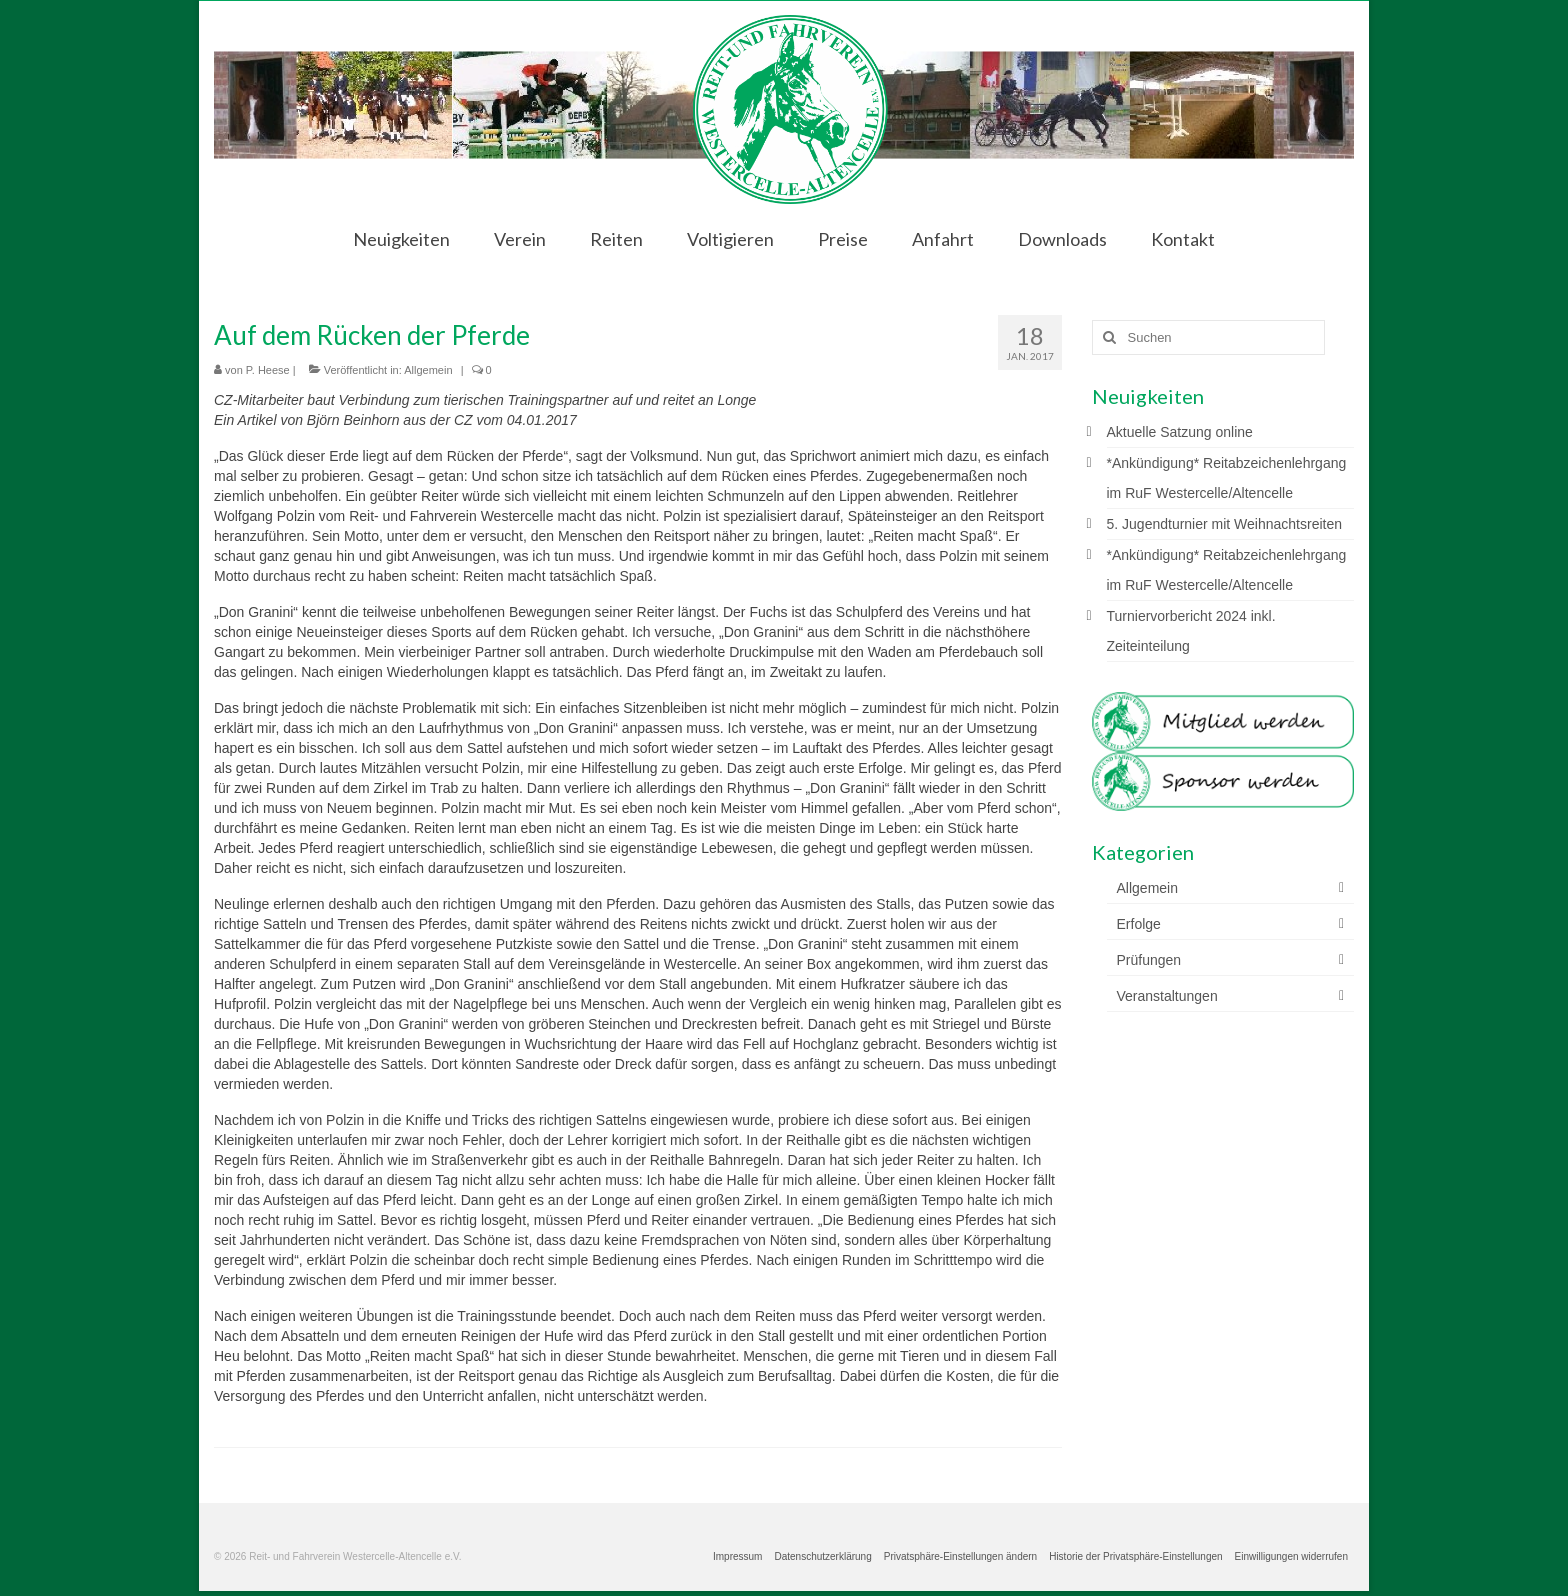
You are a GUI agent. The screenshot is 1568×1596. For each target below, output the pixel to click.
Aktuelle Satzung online (1180, 432)
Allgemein (428, 370)
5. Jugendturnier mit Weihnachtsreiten (1225, 524)
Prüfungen (1149, 960)
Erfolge (1139, 924)
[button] (960, 1557)
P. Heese (268, 370)
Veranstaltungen (1167, 996)
